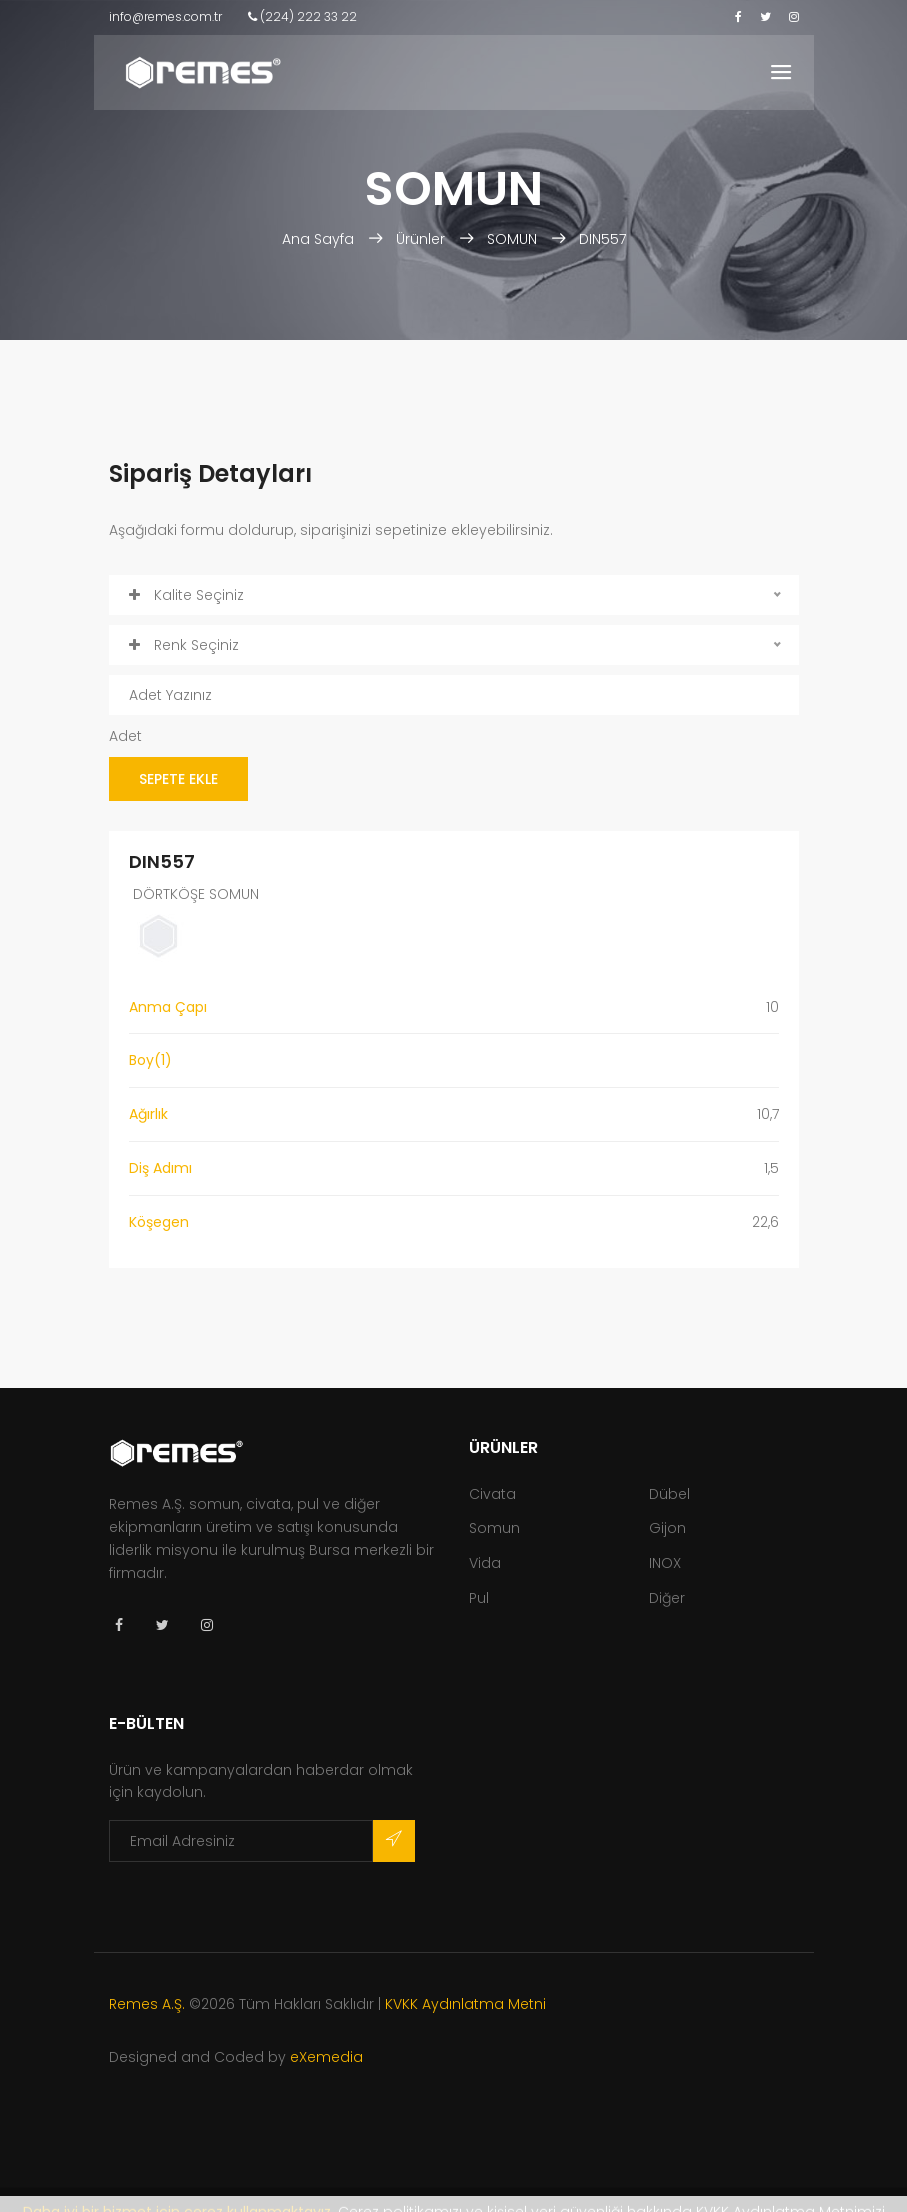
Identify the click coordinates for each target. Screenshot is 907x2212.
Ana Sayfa (320, 239)
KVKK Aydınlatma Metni (465, 2004)
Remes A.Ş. (147, 2004)
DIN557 (602, 239)
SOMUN (512, 239)
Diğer (667, 1598)
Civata (492, 1494)
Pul (479, 1598)
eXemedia (326, 2057)
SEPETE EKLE (178, 779)
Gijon (667, 1528)
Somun (494, 1528)
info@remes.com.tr (165, 16)
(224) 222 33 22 (302, 16)
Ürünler (420, 239)
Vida (485, 1563)
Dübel (669, 1494)
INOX (665, 1563)
